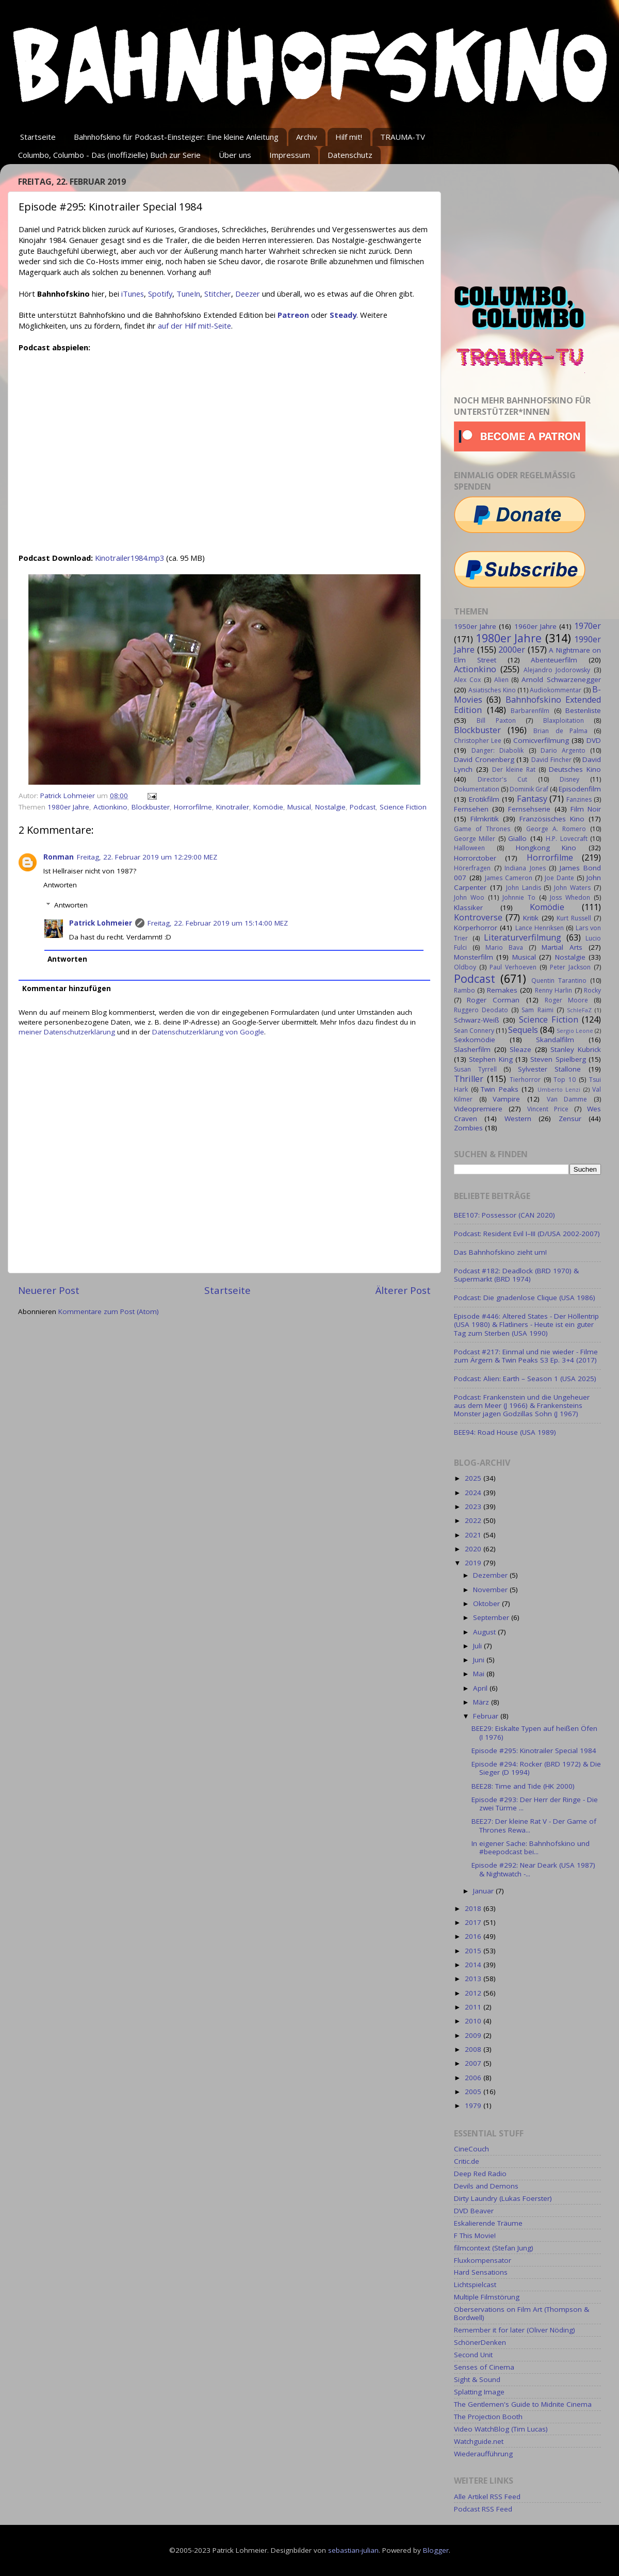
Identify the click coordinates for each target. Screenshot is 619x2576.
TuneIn (188, 293)
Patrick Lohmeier (100, 923)
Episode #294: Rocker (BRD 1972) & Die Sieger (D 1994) (536, 1768)
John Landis (523, 887)
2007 (474, 2063)
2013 (474, 1978)
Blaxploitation (563, 720)
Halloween (469, 848)
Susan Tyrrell (475, 1069)
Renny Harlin (553, 990)
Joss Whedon (570, 897)
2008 (474, 2049)
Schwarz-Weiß (476, 1020)
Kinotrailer (232, 807)
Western (517, 1118)
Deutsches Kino (575, 769)
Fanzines (579, 799)
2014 (474, 1964)
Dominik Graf (529, 789)
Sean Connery (474, 1030)
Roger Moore (566, 1000)
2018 (474, 1908)
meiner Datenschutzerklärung (67, 1031)
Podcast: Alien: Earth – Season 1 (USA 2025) (525, 1378)
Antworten (60, 884)
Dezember (491, 1575)
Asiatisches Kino (491, 690)
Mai (479, 1673)
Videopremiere (478, 1108)
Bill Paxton (496, 720)
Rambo (464, 990)
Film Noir (586, 809)
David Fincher (551, 759)
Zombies (468, 1127)
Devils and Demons (486, 2186)
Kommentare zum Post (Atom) (108, 1311)
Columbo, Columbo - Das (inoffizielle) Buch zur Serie (109, 155)
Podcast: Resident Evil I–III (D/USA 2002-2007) (527, 1233)
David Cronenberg (484, 759)
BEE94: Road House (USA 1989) (505, 1432)
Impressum (289, 155)
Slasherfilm (472, 1049)
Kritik (531, 917)
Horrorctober (475, 858)
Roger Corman (493, 1000)
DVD (594, 740)
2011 (474, 2007)
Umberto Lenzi (559, 1089)
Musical (299, 807)
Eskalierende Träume (488, 2223)
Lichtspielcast (475, 2284)
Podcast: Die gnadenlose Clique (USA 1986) (524, 1297)
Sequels (523, 1029)
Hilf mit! (348, 137)
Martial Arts (562, 947)
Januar (484, 1890)
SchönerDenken (480, 2342)
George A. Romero (556, 828)
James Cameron (508, 877)
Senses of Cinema (484, 2367)
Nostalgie (330, 807)
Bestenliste (583, 710)
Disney (569, 779)
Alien (501, 679)
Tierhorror (525, 1079)
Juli (478, 1645)
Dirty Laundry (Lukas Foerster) (503, 2198)
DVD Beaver (474, 2210)
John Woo (469, 897)
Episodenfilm (580, 788)
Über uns (235, 155)
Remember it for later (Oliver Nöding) (514, 2330)
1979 (474, 2105)
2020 (474, 1548)
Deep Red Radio (480, 2173)
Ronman (58, 857)
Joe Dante (559, 877)
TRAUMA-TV (402, 137)
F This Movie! (475, 2235)
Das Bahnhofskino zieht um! (500, 1252)
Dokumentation (476, 789)
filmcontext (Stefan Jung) (493, 2248)
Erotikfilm (484, 799)
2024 (474, 1492)
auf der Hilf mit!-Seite (194, 325)
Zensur (570, 1118)
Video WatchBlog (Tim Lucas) (501, 2429)
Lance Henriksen (539, 928)
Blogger (436, 2550)
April (481, 1688)
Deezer (247, 293)
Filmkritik (484, 818)
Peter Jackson (570, 967)
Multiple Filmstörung (486, 2297)
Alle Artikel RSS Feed (487, 2496)
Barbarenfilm (530, 710)
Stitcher (217, 293)
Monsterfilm (473, 957)
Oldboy (465, 967)
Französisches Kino (551, 818)
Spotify (160, 293)
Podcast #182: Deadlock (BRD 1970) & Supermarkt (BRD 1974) (516, 1275)
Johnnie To (518, 897)
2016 (474, 1936)
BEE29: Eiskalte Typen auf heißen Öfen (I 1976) (534, 1732)
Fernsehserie (529, 809)
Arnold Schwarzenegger (561, 679)
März (482, 1702)
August (485, 1632)
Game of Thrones (482, 828)
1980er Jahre (68, 807)
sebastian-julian (353, 2550)
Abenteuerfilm (554, 660)
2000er (511, 649)
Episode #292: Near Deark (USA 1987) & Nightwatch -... (533, 1869)
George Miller (474, 838)
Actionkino (110, 807)
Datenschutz (350, 155)
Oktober (487, 1603)
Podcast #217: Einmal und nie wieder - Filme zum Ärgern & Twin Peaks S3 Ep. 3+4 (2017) (526, 1356)
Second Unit (473, 2354)
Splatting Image (479, 2391)
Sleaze (520, 1049)
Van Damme (567, 1099)
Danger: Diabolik (497, 750)
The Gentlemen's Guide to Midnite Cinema (523, 2404)
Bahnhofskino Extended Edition (527, 705)
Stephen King (490, 1059)
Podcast (363, 807)
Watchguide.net (478, 2441)
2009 (474, 2035)
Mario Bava (504, 947)
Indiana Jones (525, 868)
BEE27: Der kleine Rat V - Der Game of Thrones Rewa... (533, 1825)
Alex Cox (467, 679)
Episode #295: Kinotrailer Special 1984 (533, 1750)
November (491, 1589)
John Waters (572, 887)
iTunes (132, 293)
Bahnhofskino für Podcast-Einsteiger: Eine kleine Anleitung (176, 137)
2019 (474, 1562)
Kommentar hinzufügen (66, 988)
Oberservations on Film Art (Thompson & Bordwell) (521, 2313)
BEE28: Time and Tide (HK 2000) (523, 1786)
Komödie (268, 807)
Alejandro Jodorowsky (557, 670)
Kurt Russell (574, 918)
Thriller (468, 1078)
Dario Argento (563, 750)
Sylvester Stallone (549, 1069)
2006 (474, 2077)
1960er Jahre (535, 626)
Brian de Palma (560, 730)
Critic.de (466, 2161)
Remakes (502, 990)
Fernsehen (471, 809)
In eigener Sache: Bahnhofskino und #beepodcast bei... (530, 1847)
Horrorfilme (193, 807)
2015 (474, 1950)
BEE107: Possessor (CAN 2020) (504, 1215)
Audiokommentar (555, 690)
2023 (474, 1506)
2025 (474, 1478)
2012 (474, 1993)
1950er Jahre (475, 626)
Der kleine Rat (513, 769)
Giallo (517, 838)
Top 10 (564, 1079)
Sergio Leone (575, 1030)
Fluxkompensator (482, 2260)
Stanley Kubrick (575, 1049)
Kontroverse (478, 917)
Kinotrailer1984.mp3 (129, 558)
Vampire (506, 1099)
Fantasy (532, 798)
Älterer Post (403, 1290)
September (492, 1617)
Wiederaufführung (483, 2453)
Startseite (38, 137)
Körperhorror (475, 927)
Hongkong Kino (546, 847)
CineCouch (471, 2148)
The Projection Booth (488, 2416)
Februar (486, 1716)
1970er (587, 625)
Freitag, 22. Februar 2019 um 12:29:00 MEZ (147, 857)
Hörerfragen (472, 868)
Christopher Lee (477, 740)
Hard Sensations (481, 2272)
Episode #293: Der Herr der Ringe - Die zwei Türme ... (534, 1803)
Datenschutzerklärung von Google (208, 1031)
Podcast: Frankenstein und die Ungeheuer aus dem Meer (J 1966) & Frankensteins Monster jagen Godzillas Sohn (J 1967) (522, 1405)
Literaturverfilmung (522, 937)
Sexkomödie (474, 1039)
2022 (474, 1520)
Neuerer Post (48, 1290)
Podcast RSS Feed (483, 2509)
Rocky (592, 990)
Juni (479, 1659)
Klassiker (468, 907)
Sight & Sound (477, 2379)
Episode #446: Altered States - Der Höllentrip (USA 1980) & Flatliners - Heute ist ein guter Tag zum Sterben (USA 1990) (526, 1324)
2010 (474, 2021)
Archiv (306, 137)
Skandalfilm (555, 1039)
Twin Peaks (499, 1089)
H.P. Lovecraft (566, 838)
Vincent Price (547, 1109)
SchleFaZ (579, 1010)
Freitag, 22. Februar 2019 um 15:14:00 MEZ (218, 923)
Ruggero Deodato (481, 1010)
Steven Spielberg (557, 1059)
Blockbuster (151, 807)
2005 (474, 2091)
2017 (474, 1922)
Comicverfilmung (541, 740)
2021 (474, 1535)
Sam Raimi (537, 1010)
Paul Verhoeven (513, 967)
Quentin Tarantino (559, 980)
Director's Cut (502, 779)
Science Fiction (403, 807)
